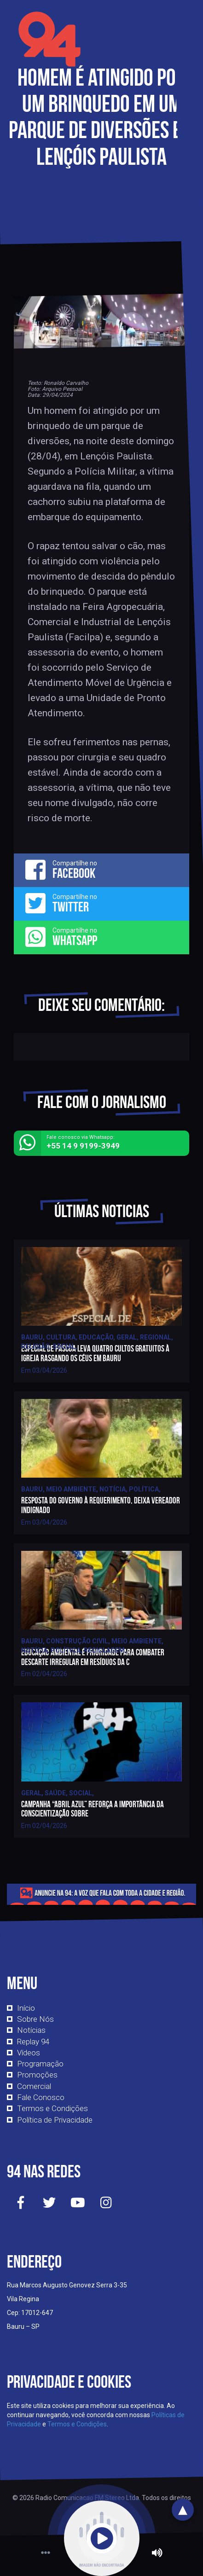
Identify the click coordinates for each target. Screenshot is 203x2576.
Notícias (31, 2030)
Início (26, 2008)
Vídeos (28, 2052)
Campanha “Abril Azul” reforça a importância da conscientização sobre (92, 1809)
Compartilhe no (101, 869)
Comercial (34, 2086)
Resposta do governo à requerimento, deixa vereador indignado (100, 1505)
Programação (40, 2063)
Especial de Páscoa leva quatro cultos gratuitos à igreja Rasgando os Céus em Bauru (95, 1353)
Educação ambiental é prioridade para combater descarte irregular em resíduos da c (92, 1657)
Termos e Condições (52, 2108)
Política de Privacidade (55, 2119)
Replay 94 (33, 2041)
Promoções (37, 2074)
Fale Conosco (40, 2097)
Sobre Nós (35, 2019)
